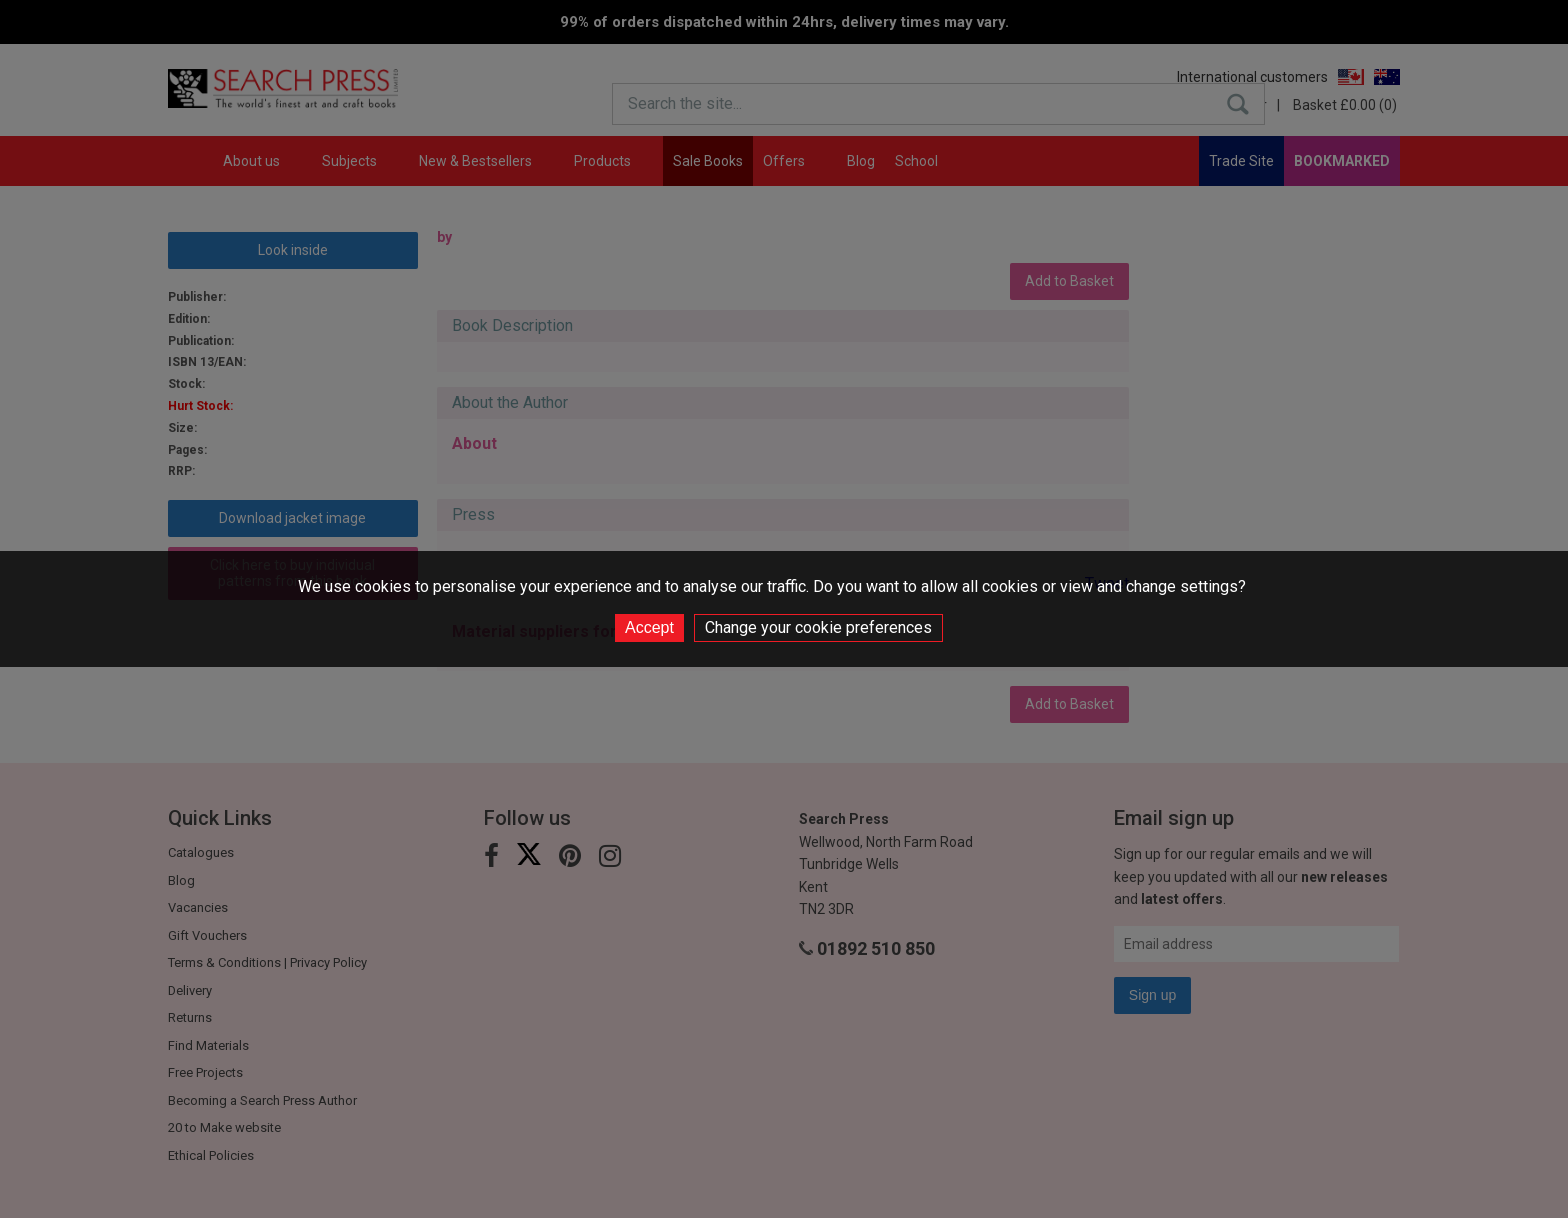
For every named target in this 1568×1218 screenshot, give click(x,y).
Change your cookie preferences (818, 627)
